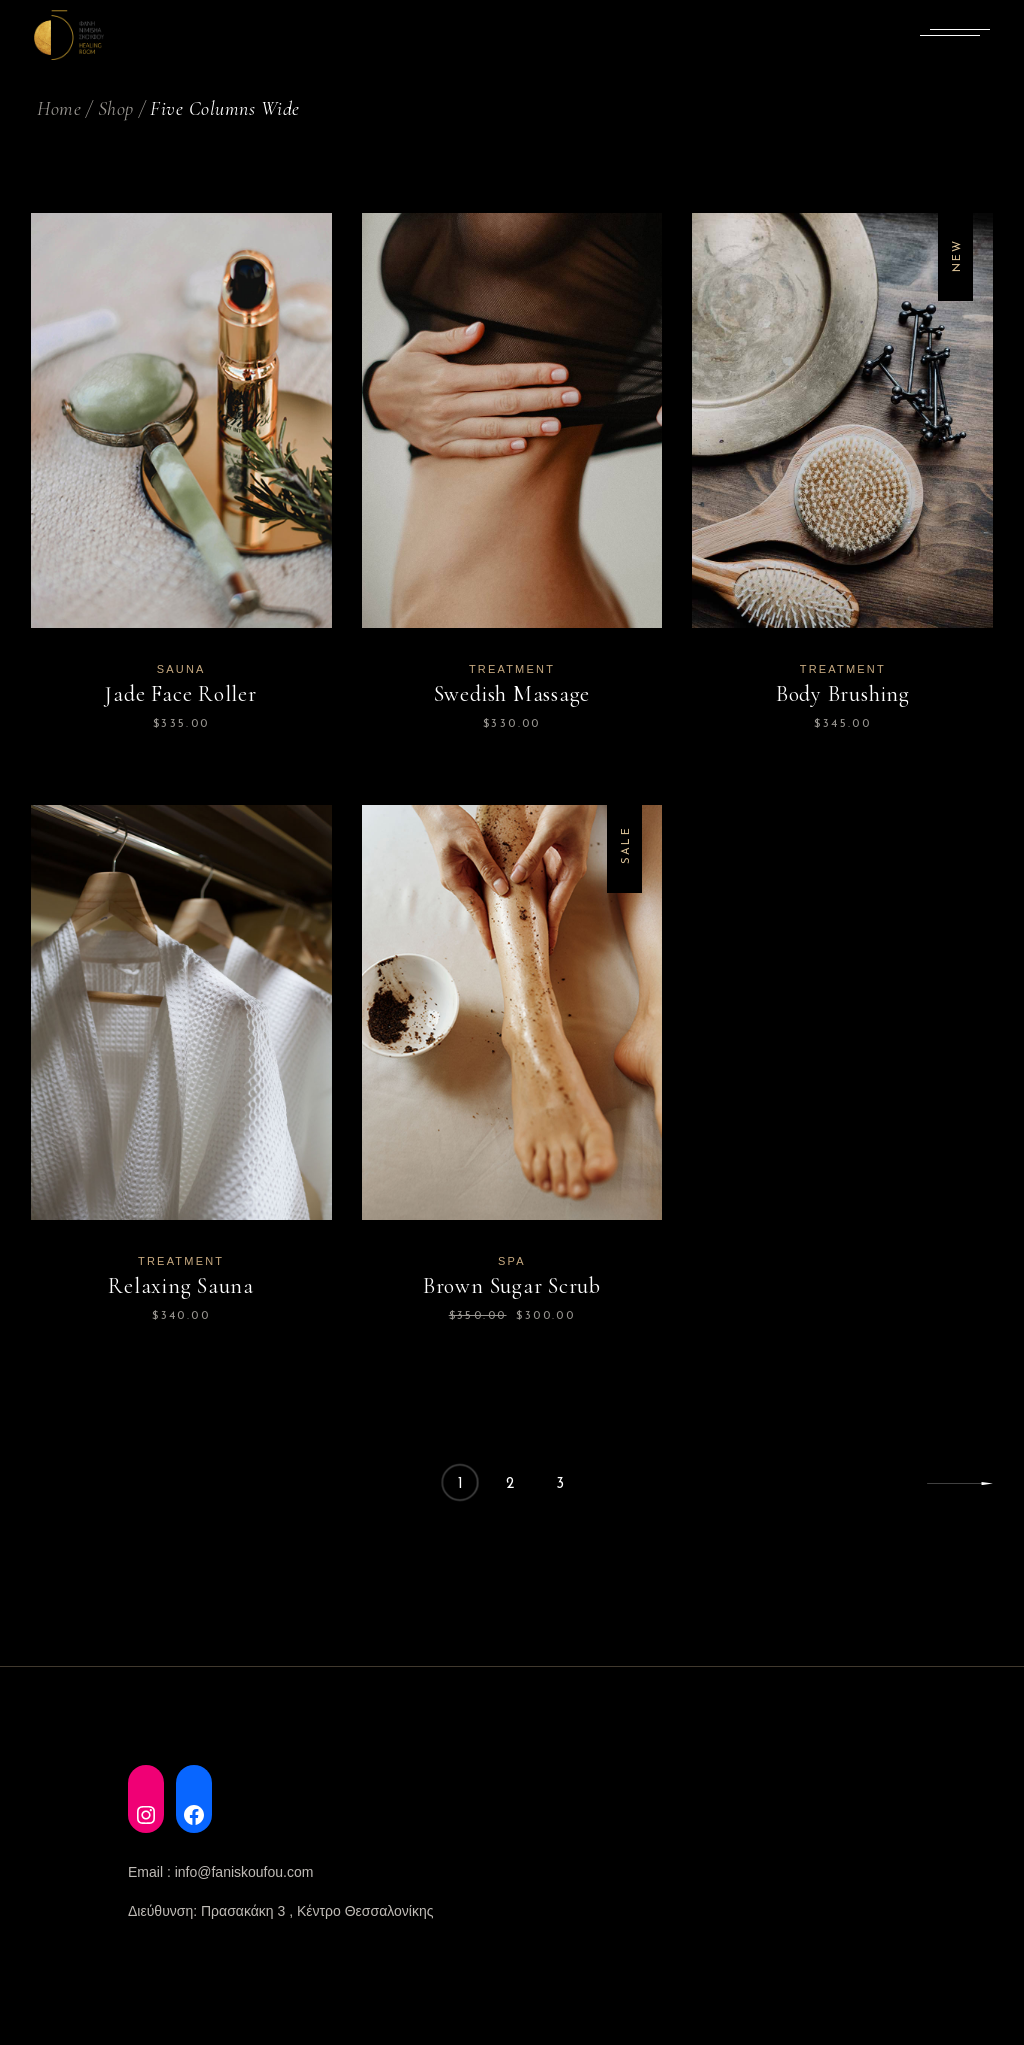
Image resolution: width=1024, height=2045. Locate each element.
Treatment (512, 669)
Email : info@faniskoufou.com (220, 1872)
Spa (512, 1261)
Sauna (181, 669)
